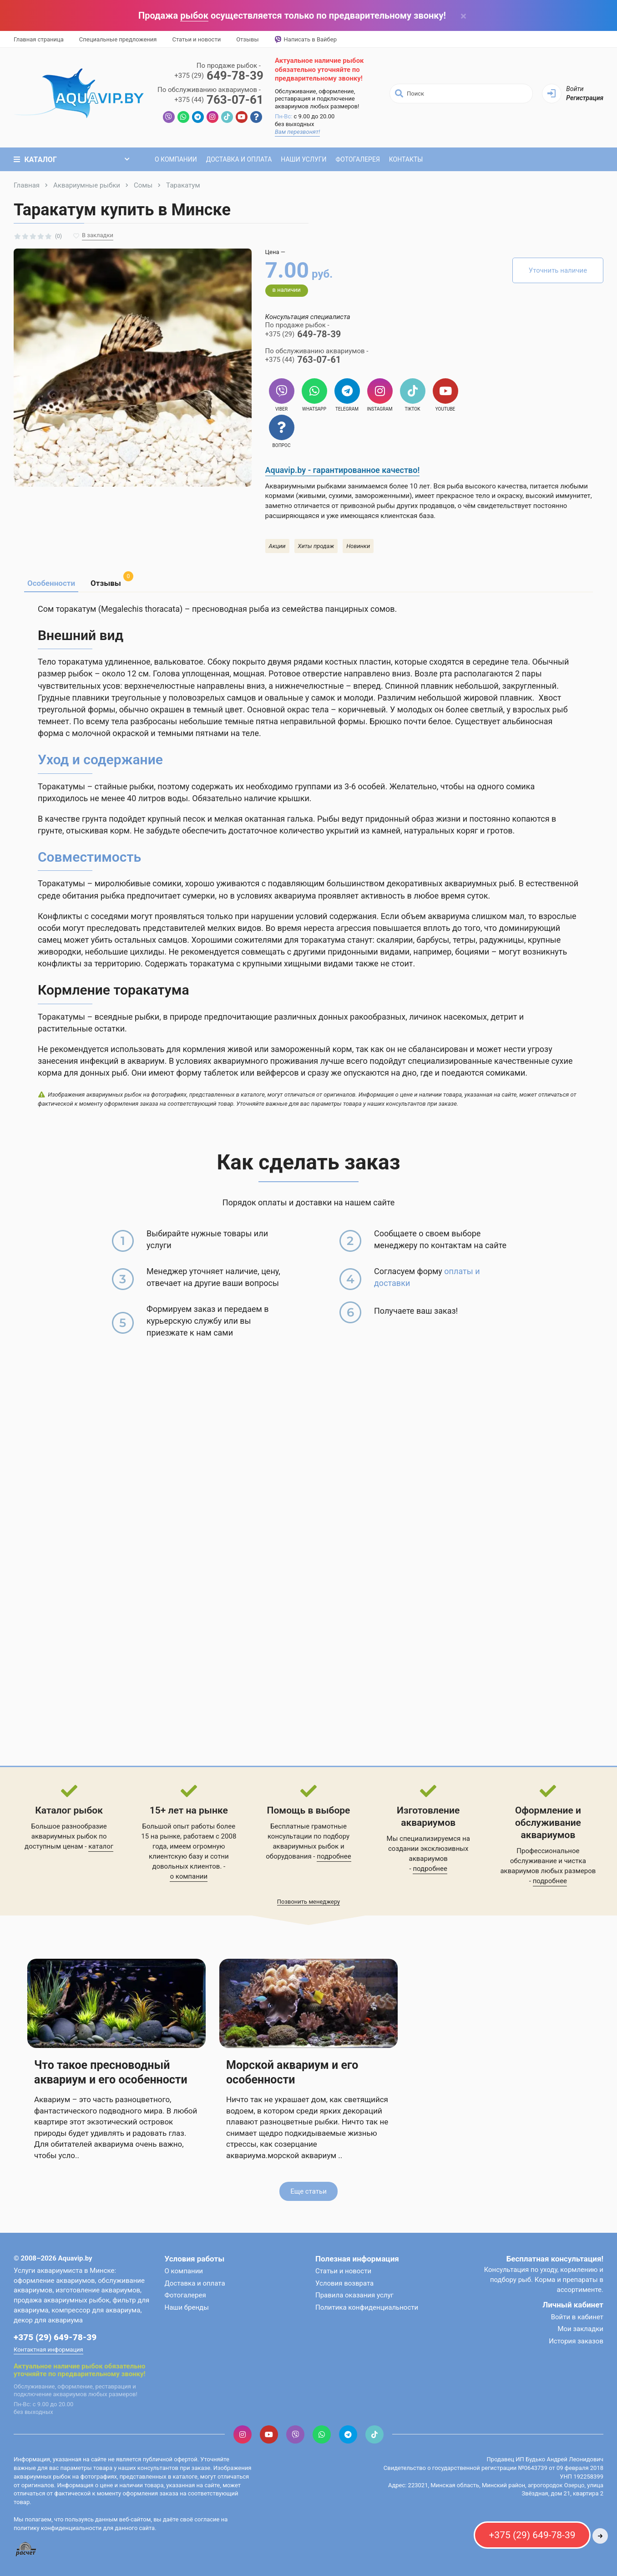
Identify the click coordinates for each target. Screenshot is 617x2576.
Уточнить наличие (558, 270)
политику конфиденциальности (57, 2528)
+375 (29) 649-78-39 (55, 2337)
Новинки (358, 546)
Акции (277, 546)
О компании (176, 159)
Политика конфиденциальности (366, 2307)
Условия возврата (344, 2283)
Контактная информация (48, 2349)
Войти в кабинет (577, 2317)
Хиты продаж (316, 546)
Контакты (406, 159)
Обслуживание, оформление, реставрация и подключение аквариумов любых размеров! (317, 99)
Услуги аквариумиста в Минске (64, 2270)
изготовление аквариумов (98, 2290)
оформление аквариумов (54, 2280)
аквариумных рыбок (306, 1846)
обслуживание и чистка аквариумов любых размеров (548, 1866)
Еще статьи (308, 2191)
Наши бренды (187, 2307)
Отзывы (247, 39)
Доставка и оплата (239, 159)
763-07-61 (218, 100)
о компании (188, 1876)
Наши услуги (303, 159)
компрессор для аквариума (95, 2310)
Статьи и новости (196, 39)
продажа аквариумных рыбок (61, 2300)
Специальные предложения (118, 39)
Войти (574, 88)
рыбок (194, 15)
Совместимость (89, 857)
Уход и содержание (100, 759)
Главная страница (39, 39)
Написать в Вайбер (305, 39)
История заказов (576, 2341)
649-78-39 (218, 75)
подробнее (334, 1856)
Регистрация (584, 98)
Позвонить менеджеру (308, 1901)
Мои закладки (580, 2329)
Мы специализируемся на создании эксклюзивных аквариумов (428, 1848)
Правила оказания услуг (354, 2295)
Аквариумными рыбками (305, 486)
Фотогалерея (357, 159)
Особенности (51, 583)
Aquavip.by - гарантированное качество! (342, 470)
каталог (100, 1846)
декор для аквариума (48, 2320)
